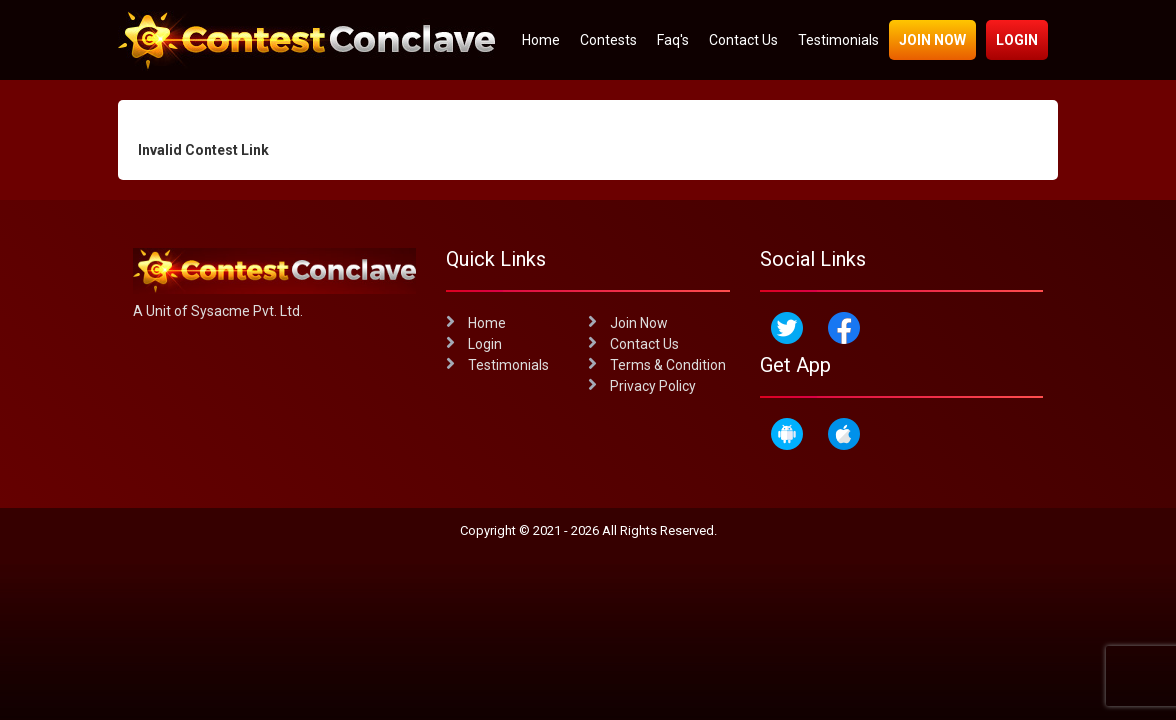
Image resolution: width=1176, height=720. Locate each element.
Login (1017, 40)
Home (541, 40)
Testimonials (838, 40)
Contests (608, 40)
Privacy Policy (642, 386)
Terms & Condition (657, 365)
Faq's (673, 40)
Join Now (932, 40)
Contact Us (743, 40)
